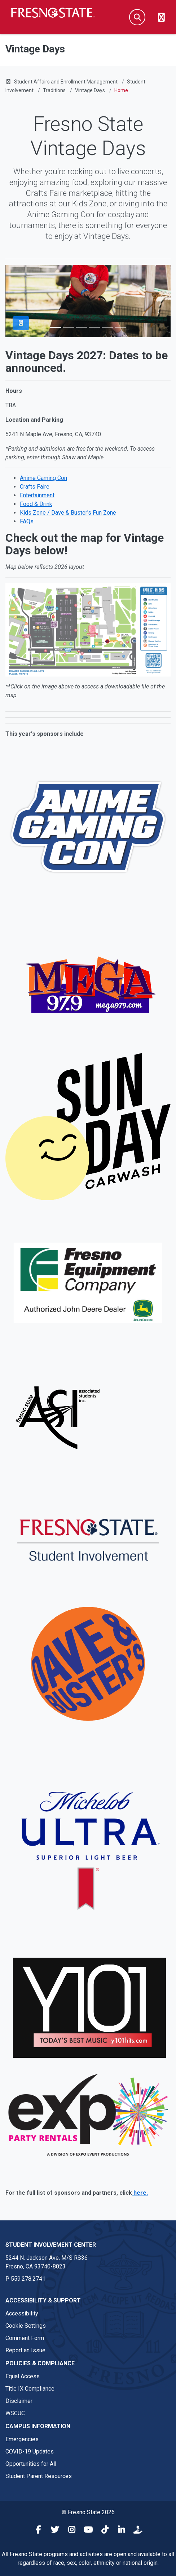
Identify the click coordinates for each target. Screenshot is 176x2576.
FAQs (27, 521)
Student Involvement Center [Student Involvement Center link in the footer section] (50, 2244)
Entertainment (37, 495)
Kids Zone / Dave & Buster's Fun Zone (68, 512)
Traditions (54, 90)
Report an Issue (25, 2350)
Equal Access (22, 2376)
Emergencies (22, 2439)
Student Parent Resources (38, 2476)
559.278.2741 (28, 2278)
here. (140, 2192)
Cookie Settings (25, 2325)
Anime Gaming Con (43, 478)
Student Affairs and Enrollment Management (66, 82)
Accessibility (21, 2313)
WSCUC (15, 2413)
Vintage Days (90, 90)
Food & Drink (36, 504)
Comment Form (24, 2338)
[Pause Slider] (21, 323)
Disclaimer (18, 2400)
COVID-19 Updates (29, 2451)
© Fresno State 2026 (88, 2512)
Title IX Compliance (29, 2388)
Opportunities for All (30, 2463)
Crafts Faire (34, 486)
